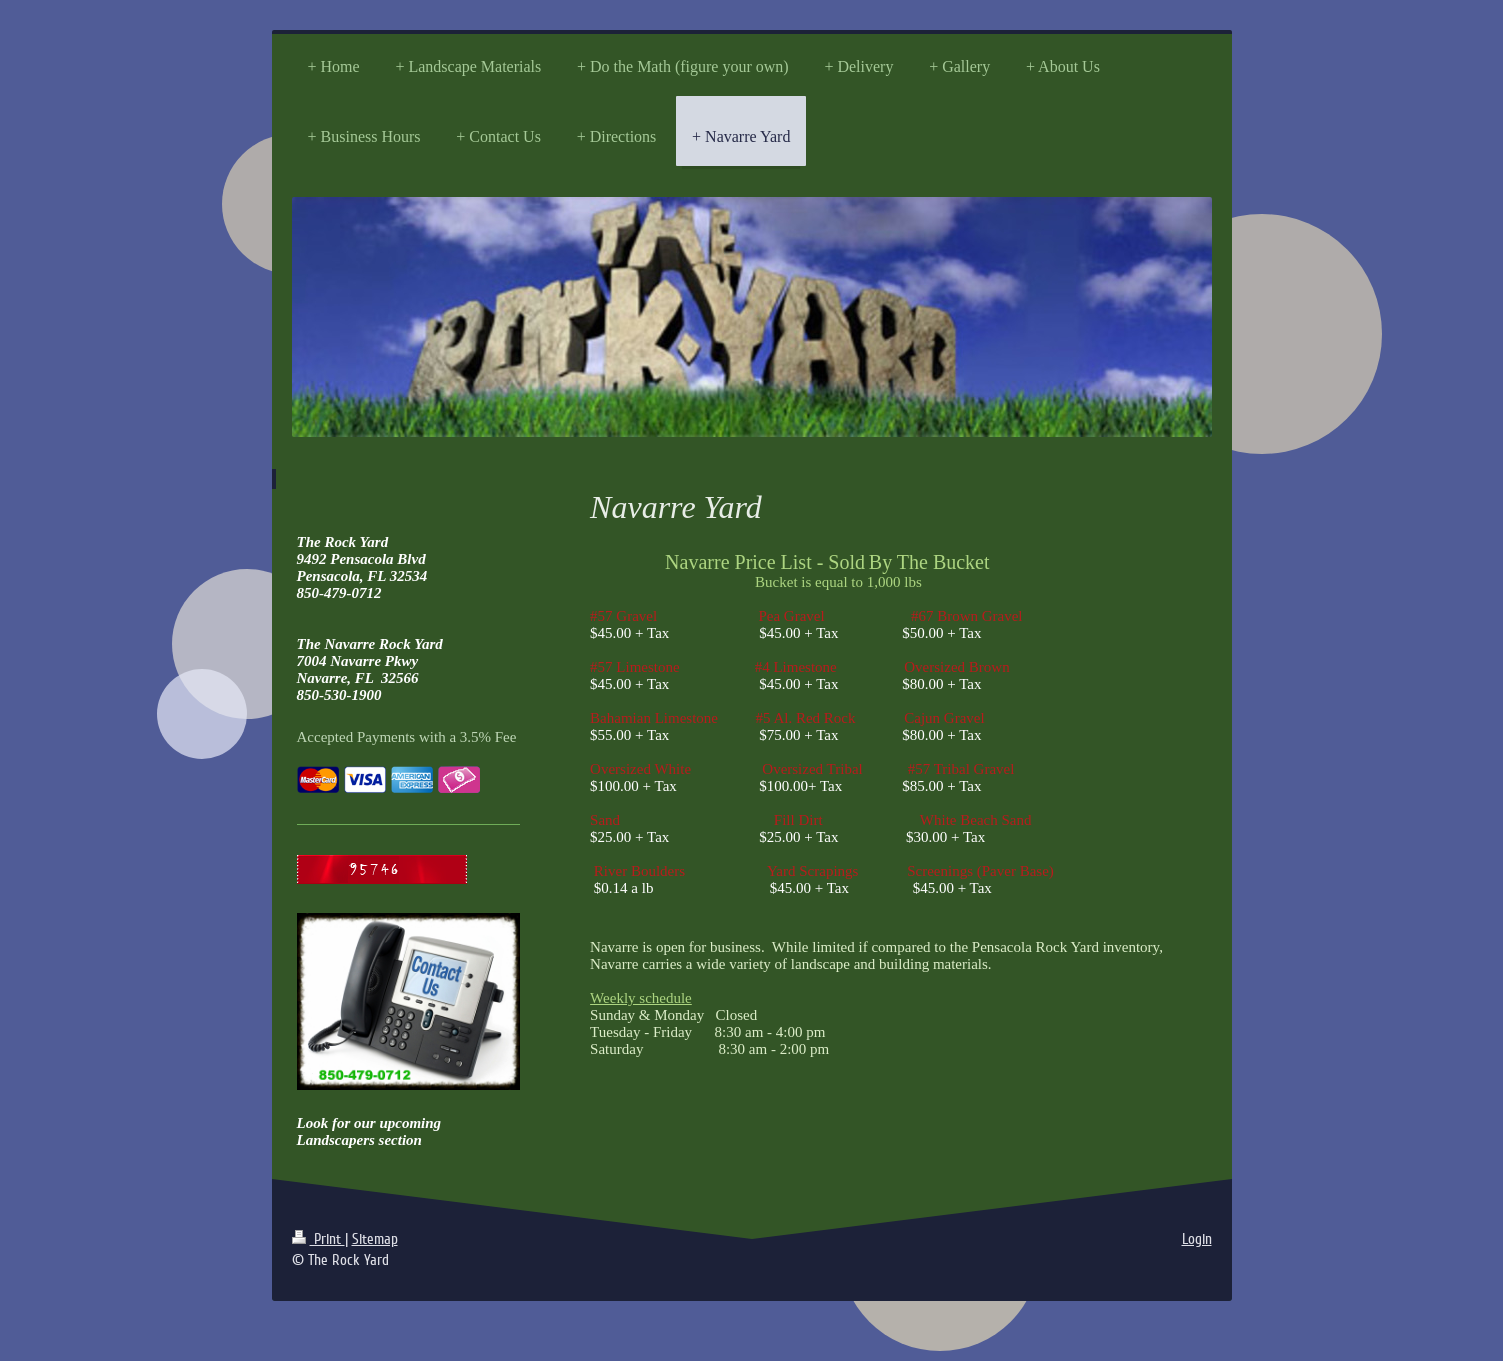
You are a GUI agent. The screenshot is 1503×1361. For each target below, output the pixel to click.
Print (318, 1239)
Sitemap (375, 1239)
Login (1197, 1239)
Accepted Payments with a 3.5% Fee (407, 737)
